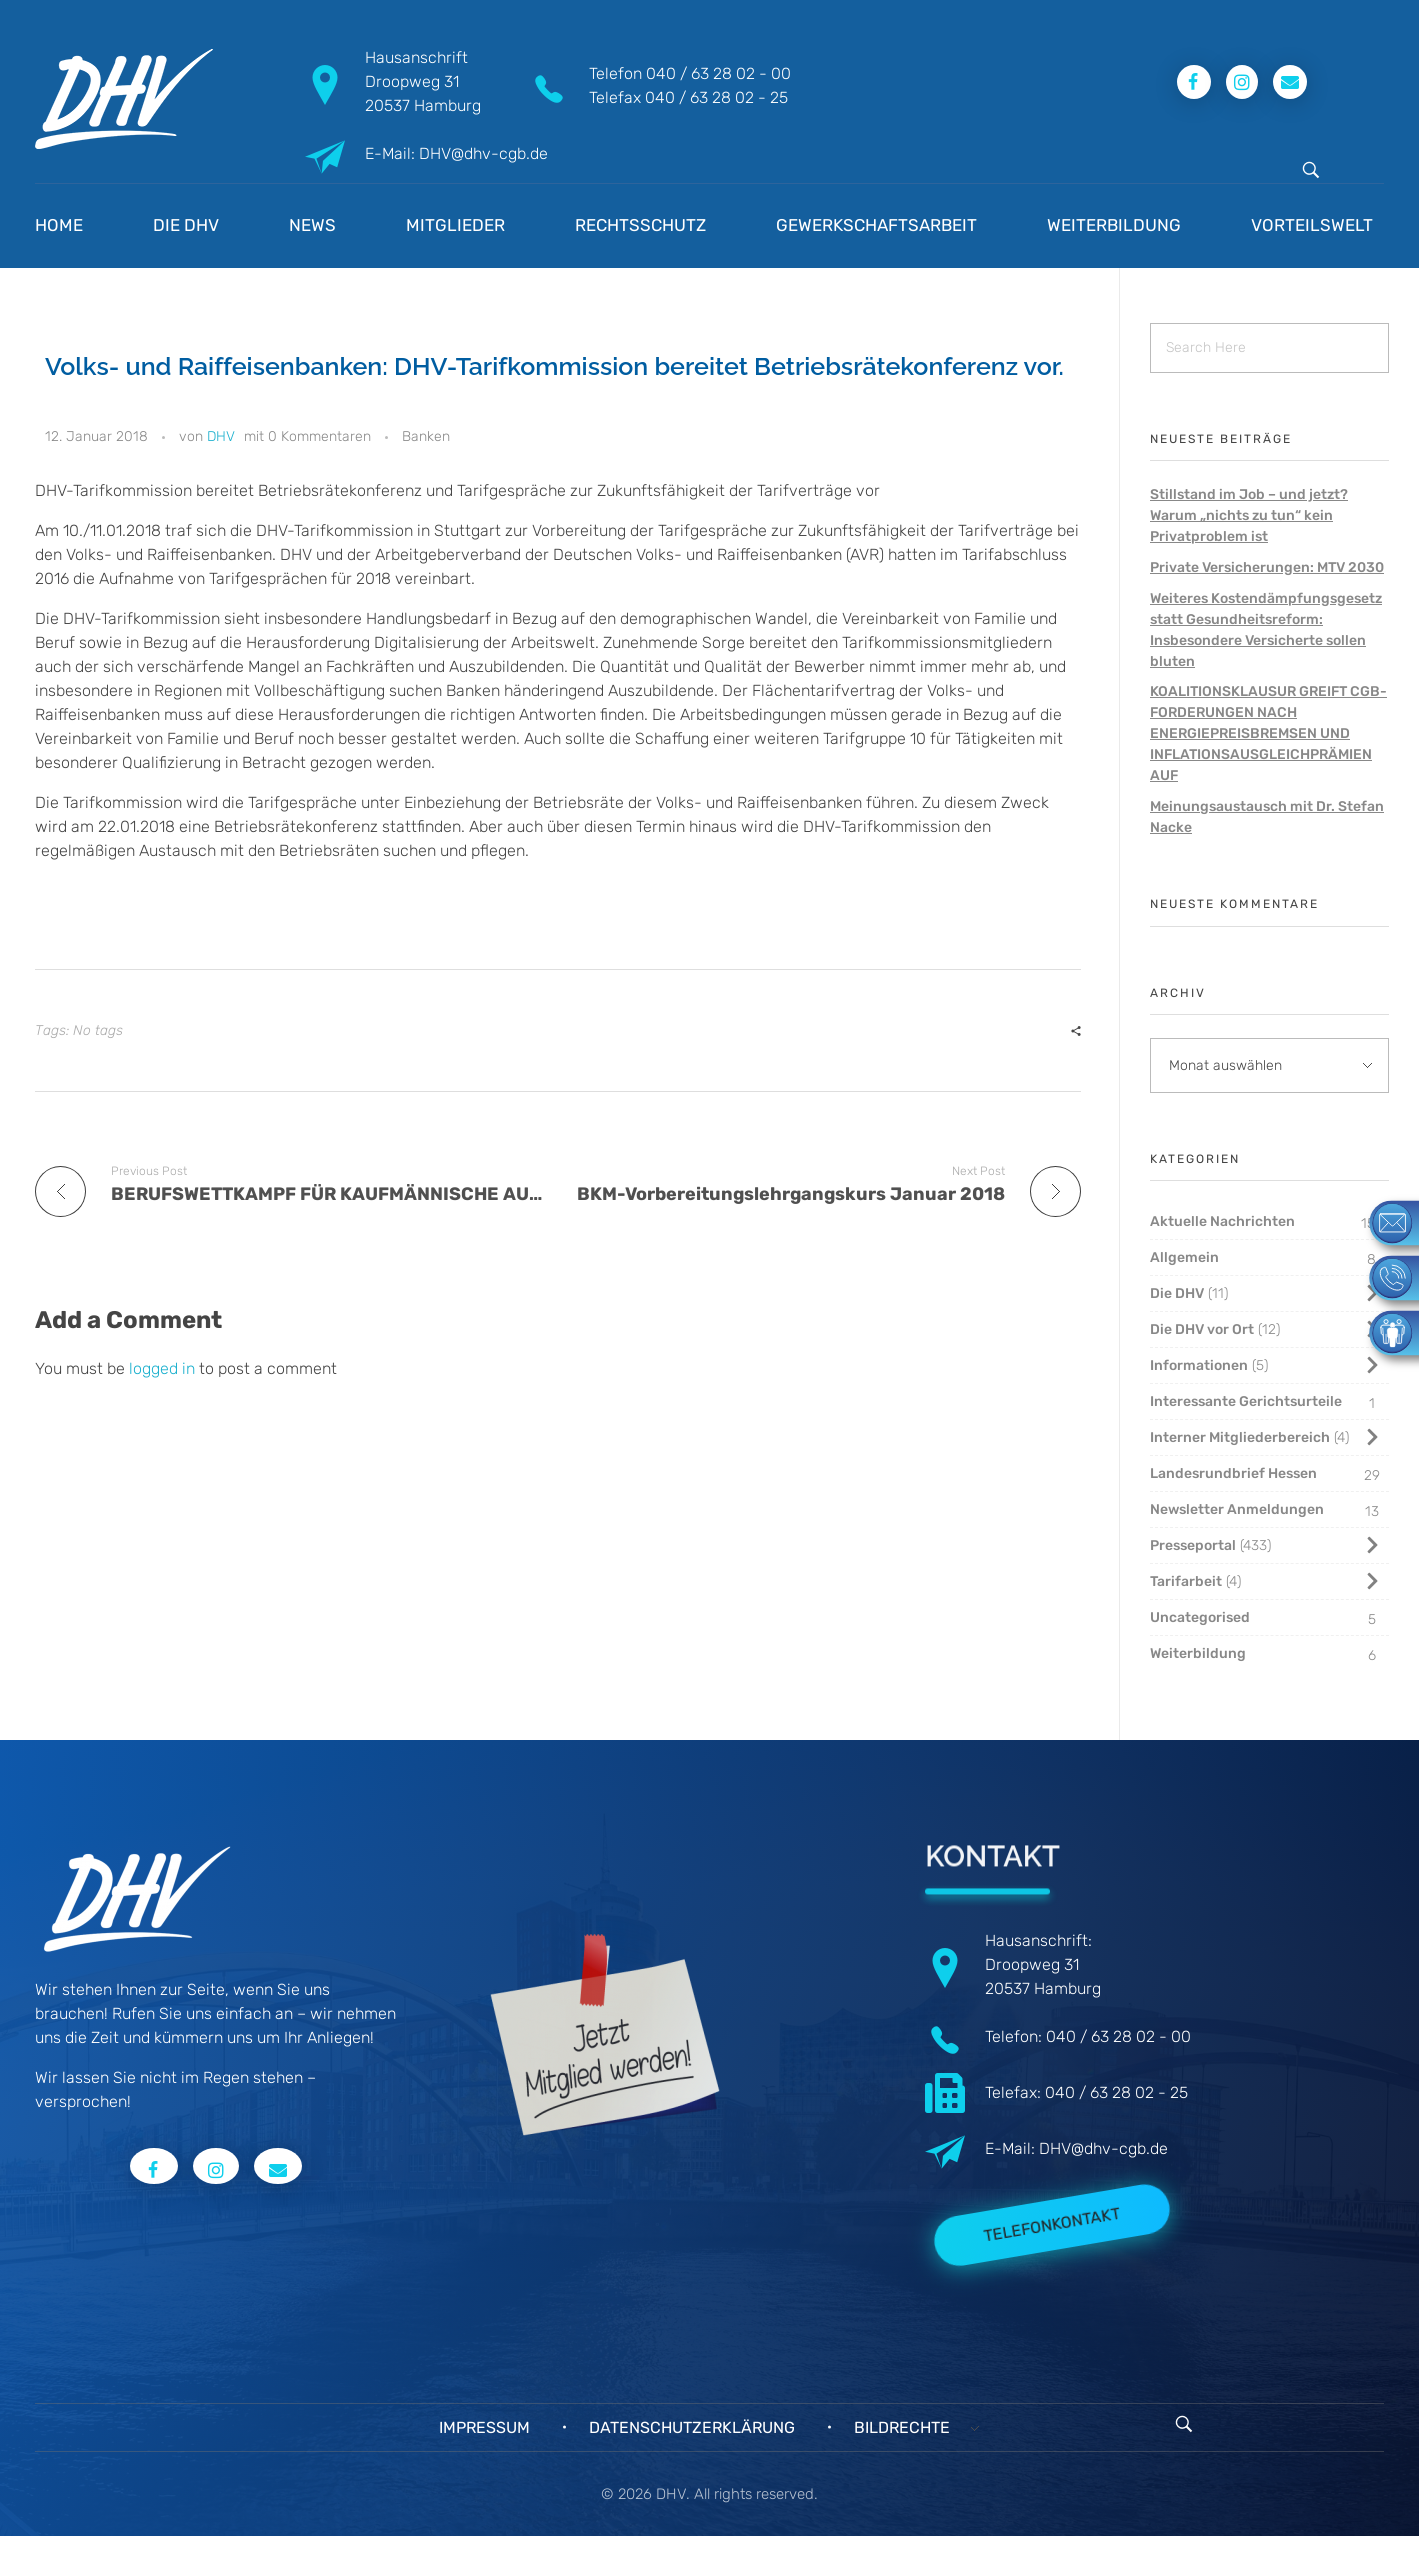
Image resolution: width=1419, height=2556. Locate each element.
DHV (221, 436)
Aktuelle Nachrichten (1222, 1221)
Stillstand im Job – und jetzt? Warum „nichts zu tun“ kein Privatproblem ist (1249, 515)
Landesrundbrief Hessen (1233, 1473)
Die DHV (1177, 1293)
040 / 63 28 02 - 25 (716, 97)
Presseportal (1193, 1545)
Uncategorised (1200, 1617)
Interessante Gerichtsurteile (1246, 1401)
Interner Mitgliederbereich (1240, 1437)
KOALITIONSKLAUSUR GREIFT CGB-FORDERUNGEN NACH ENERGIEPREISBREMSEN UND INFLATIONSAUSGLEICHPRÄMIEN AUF (1268, 733)
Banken (426, 436)
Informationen (1199, 1365)
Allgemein (1184, 1257)
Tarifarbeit (1186, 1581)
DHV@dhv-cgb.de (1103, 2148)
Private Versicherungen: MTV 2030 (1267, 567)
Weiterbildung (1198, 1653)
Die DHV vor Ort (1202, 1329)
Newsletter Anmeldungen (1237, 1509)
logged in (164, 1368)
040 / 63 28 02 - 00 (718, 73)
